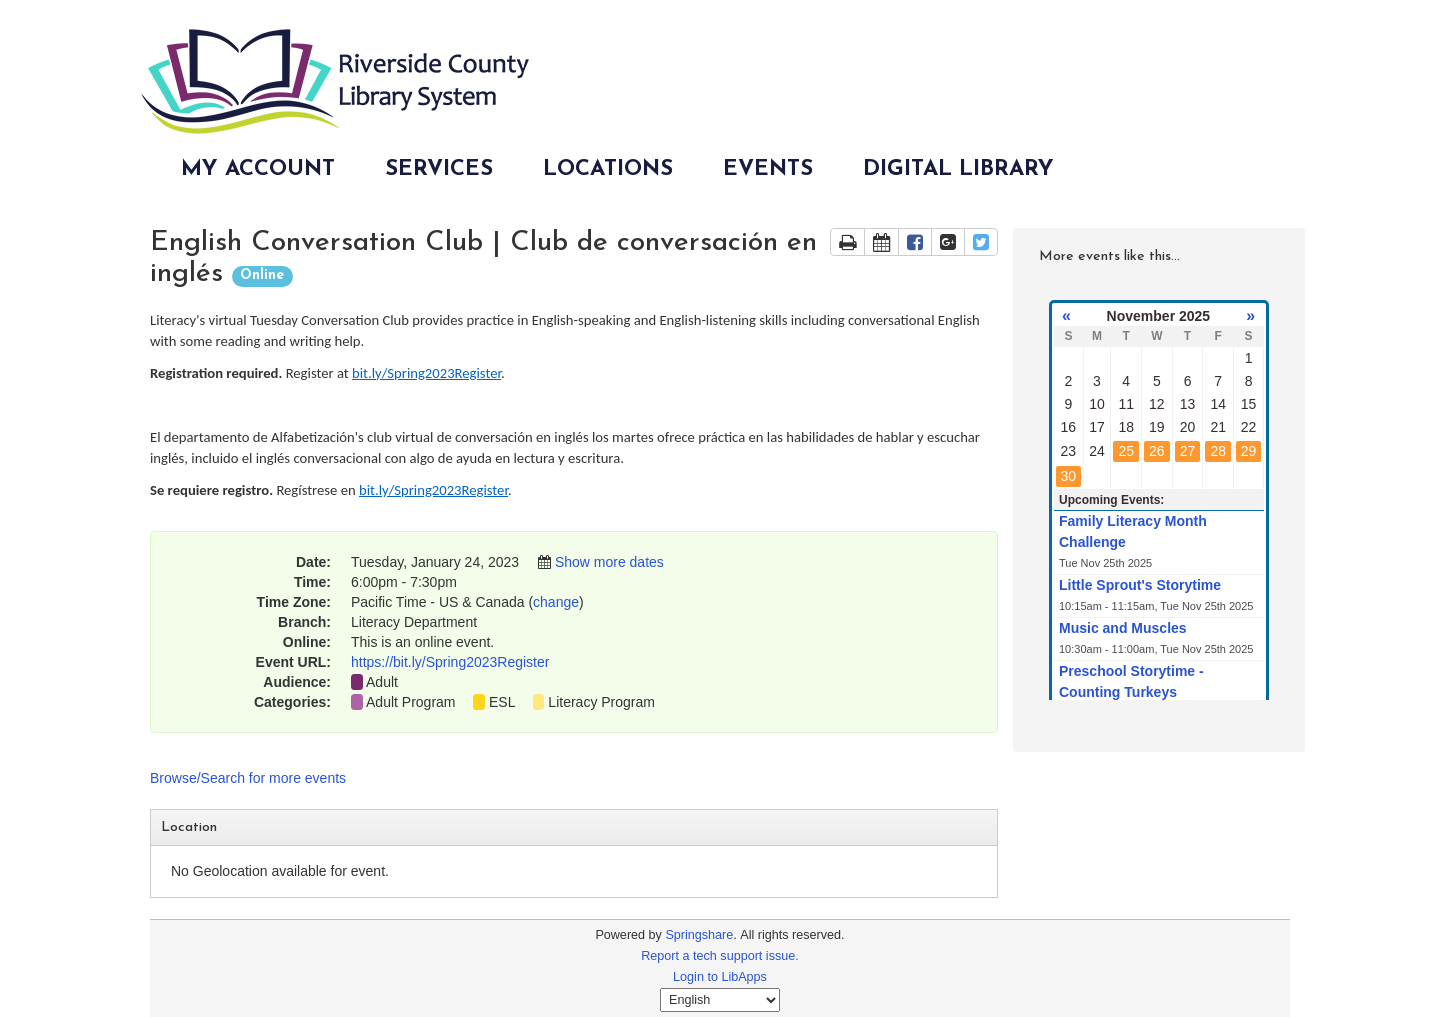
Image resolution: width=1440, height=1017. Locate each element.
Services (439, 169)
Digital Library (958, 169)
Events (768, 169)
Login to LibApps (720, 977)
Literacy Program (601, 702)
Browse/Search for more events (248, 778)
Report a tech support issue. (720, 956)
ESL (502, 702)
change (556, 602)
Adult (382, 682)
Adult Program (410, 702)
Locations (608, 169)
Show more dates (609, 562)
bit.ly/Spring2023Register (426, 373)
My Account (258, 169)
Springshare (699, 935)
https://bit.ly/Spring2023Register (450, 662)
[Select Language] (720, 1000)
